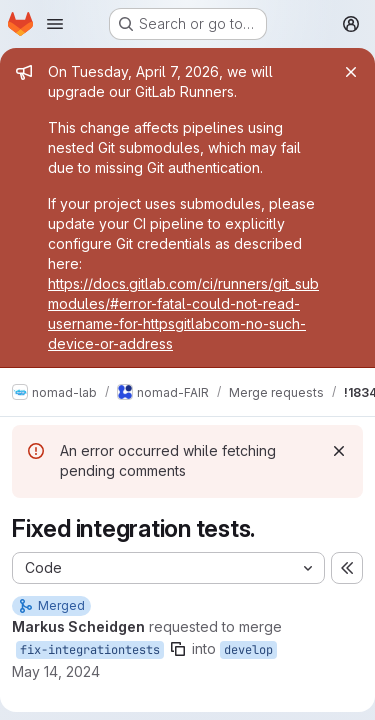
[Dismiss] (339, 451)
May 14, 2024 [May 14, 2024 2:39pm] (56, 671)
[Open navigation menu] (55, 24)
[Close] (351, 72)
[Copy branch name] (178, 649)
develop (248, 650)
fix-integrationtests (90, 650)
